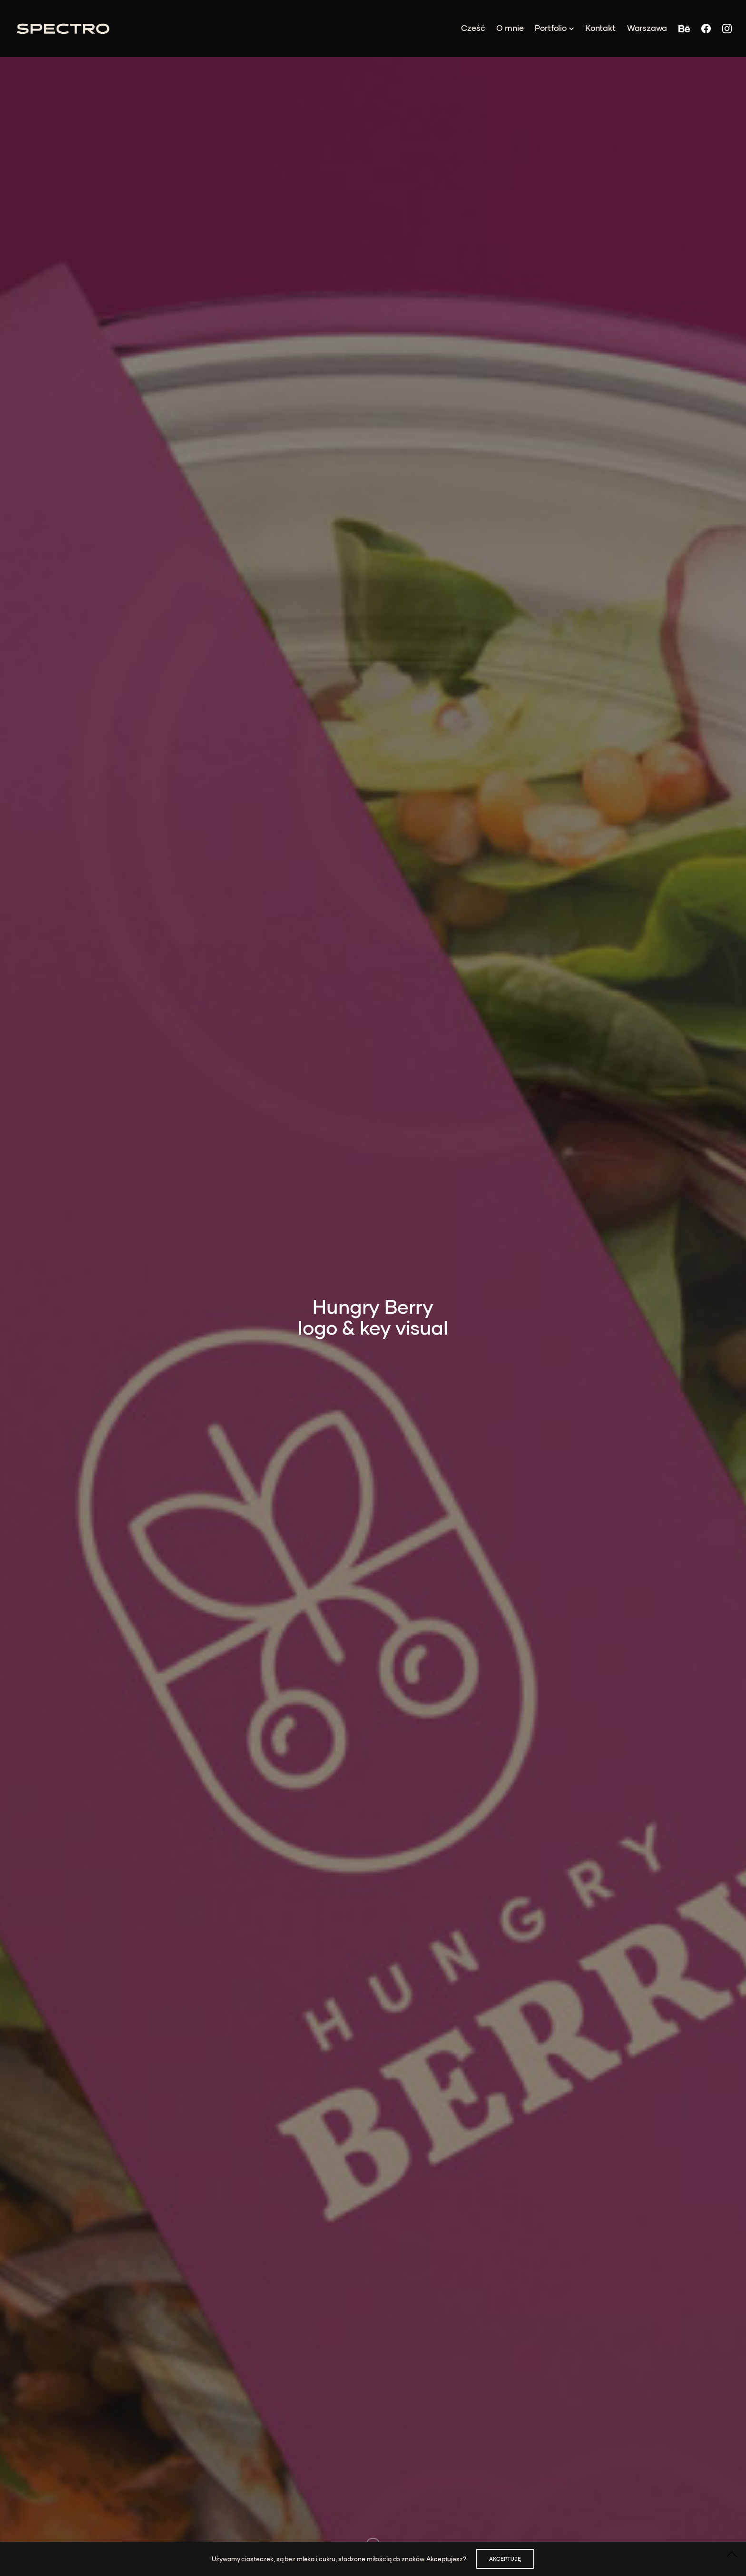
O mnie (509, 28)
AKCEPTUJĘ (505, 2559)
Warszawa (647, 28)
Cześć (473, 28)
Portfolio (550, 28)
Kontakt (600, 28)
